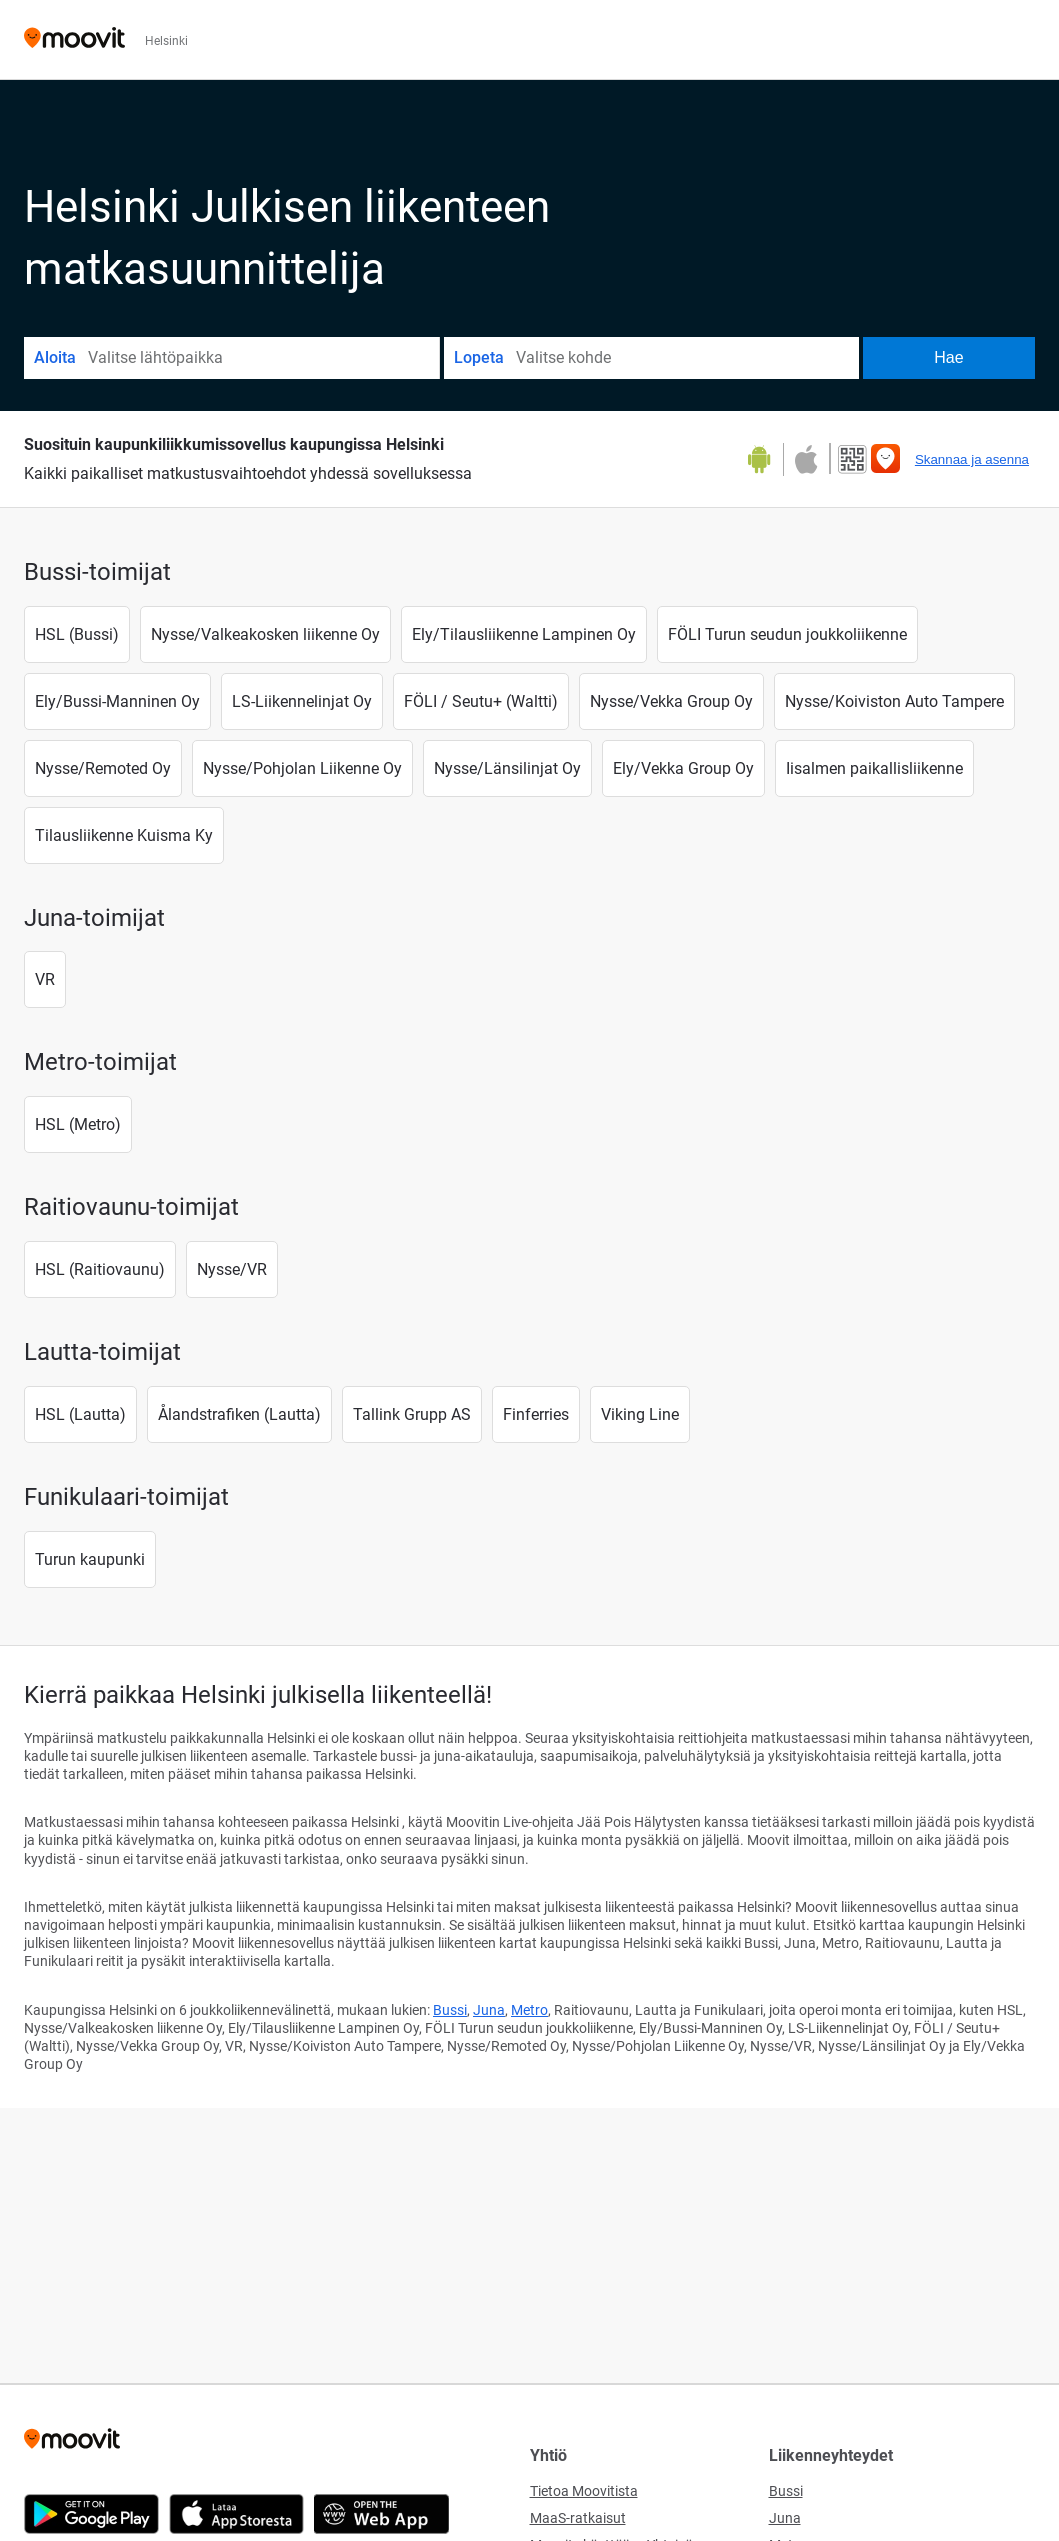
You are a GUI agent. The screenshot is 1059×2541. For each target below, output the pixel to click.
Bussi (450, 2010)
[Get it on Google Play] (766, 459)
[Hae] (949, 358)
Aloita (55, 357)
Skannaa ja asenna (972, 459)
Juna (489, 2010)
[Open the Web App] (381, 2514)
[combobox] (262, 358)
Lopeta (479, 357)
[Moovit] (74, 39)
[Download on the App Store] (804, 459)
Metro (529, 2010)
